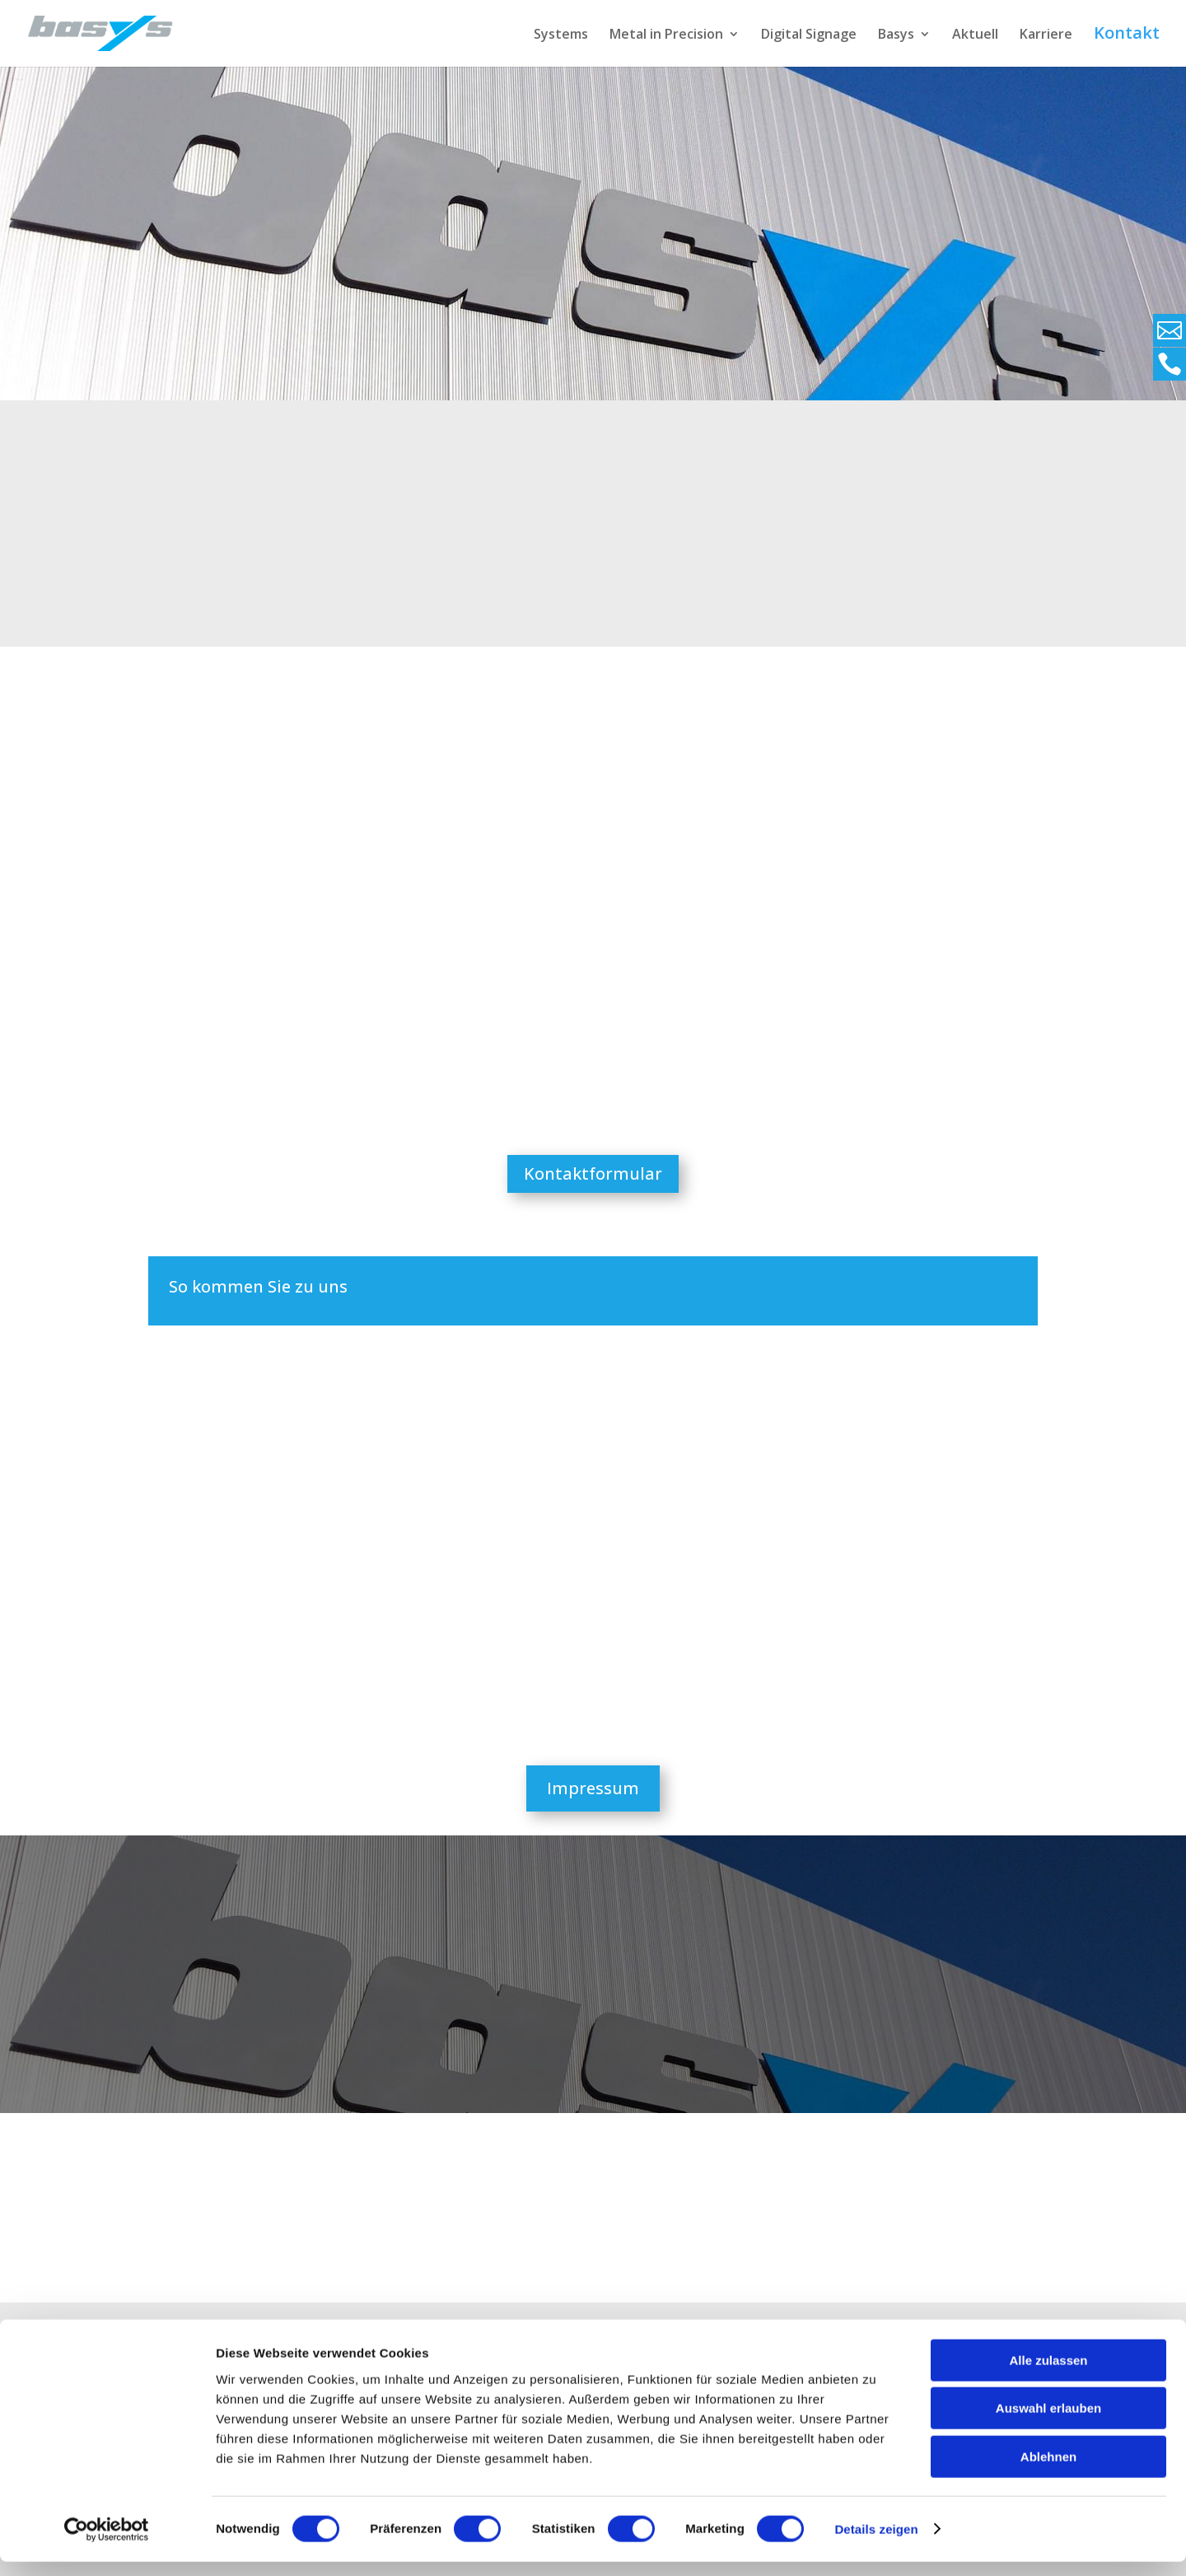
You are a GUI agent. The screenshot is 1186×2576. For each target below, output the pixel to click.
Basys (896, 35)
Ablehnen (1048, 2471)
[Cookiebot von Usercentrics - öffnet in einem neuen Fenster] (107, 2544)
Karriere (1046, 35)
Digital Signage (809, 35)
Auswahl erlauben (1048, 2423)
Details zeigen (876, 2543)
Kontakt (1127, 35)
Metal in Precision (666, 35)
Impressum (593, 1788)
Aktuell (975, 35)
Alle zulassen (1048, 2375)
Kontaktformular (593, 1173)
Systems (561, 35)
